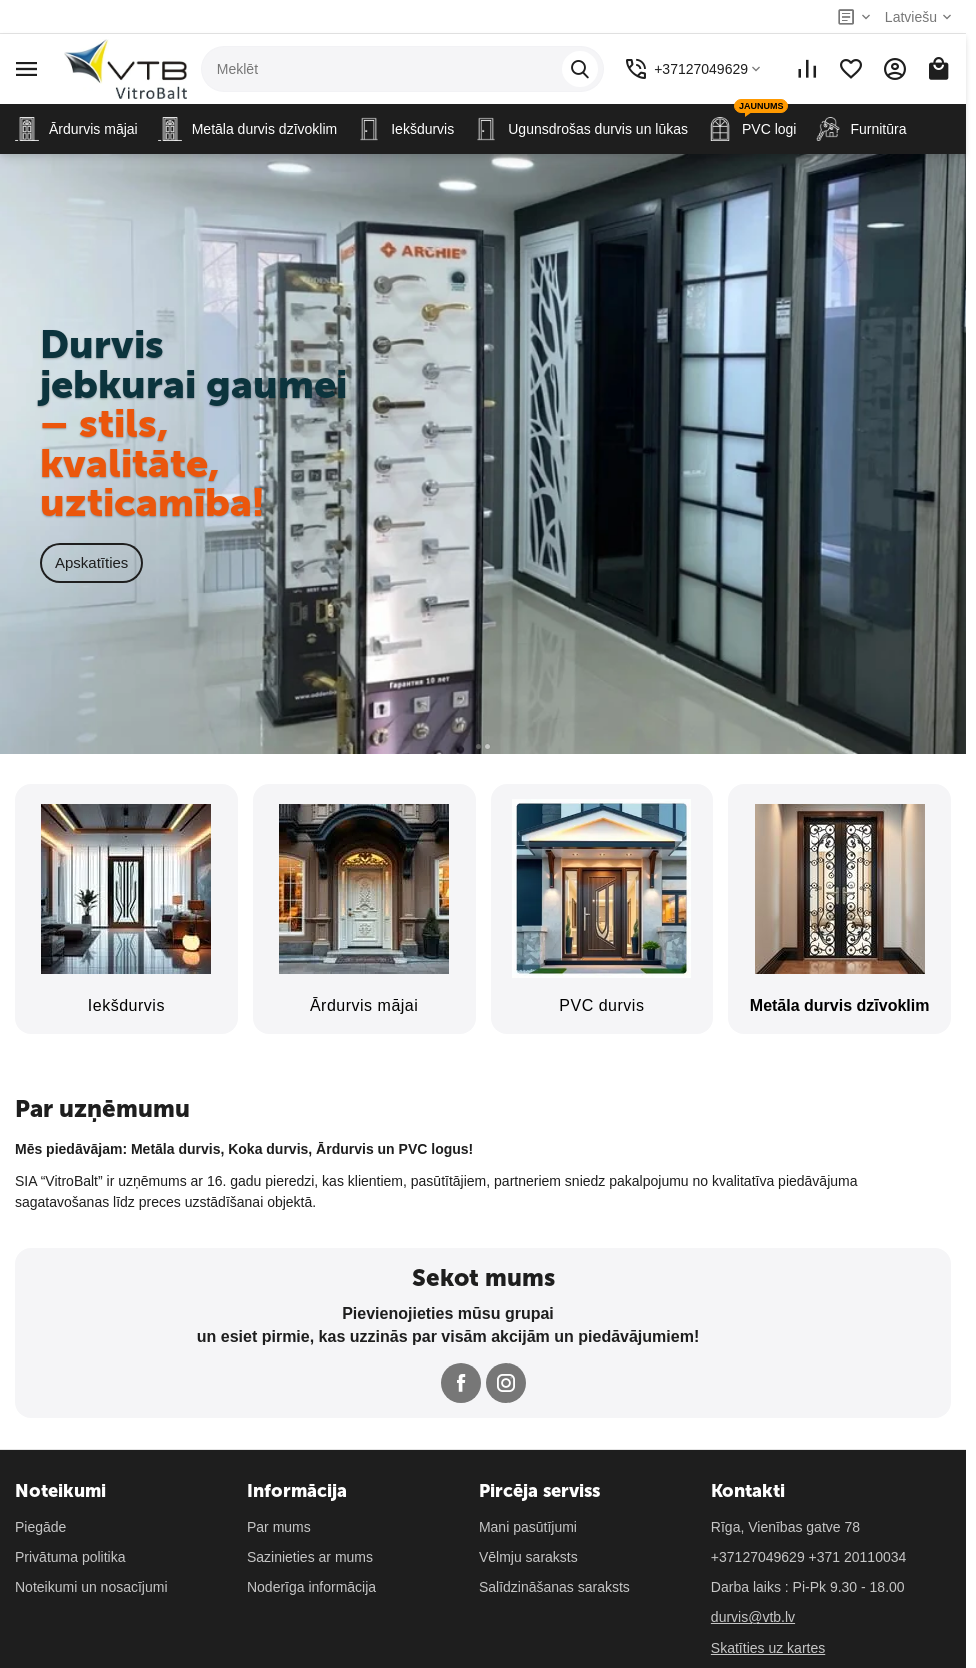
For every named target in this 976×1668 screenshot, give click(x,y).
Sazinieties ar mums (310, 1557)
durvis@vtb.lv (753, 1617)
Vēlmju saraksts (528, 1557)
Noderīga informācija (311, 1587)
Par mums (279, 1527)
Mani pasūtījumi (528, 1527)
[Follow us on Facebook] (461, 1383)
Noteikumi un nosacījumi (91, 1587)
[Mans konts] (895, 69)
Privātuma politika (70, 1557)
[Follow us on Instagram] (506, 1383)
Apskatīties (91, 562)
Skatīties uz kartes (768, 1648)
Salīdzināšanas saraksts (554, 1587)
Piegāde (40, 1527)
